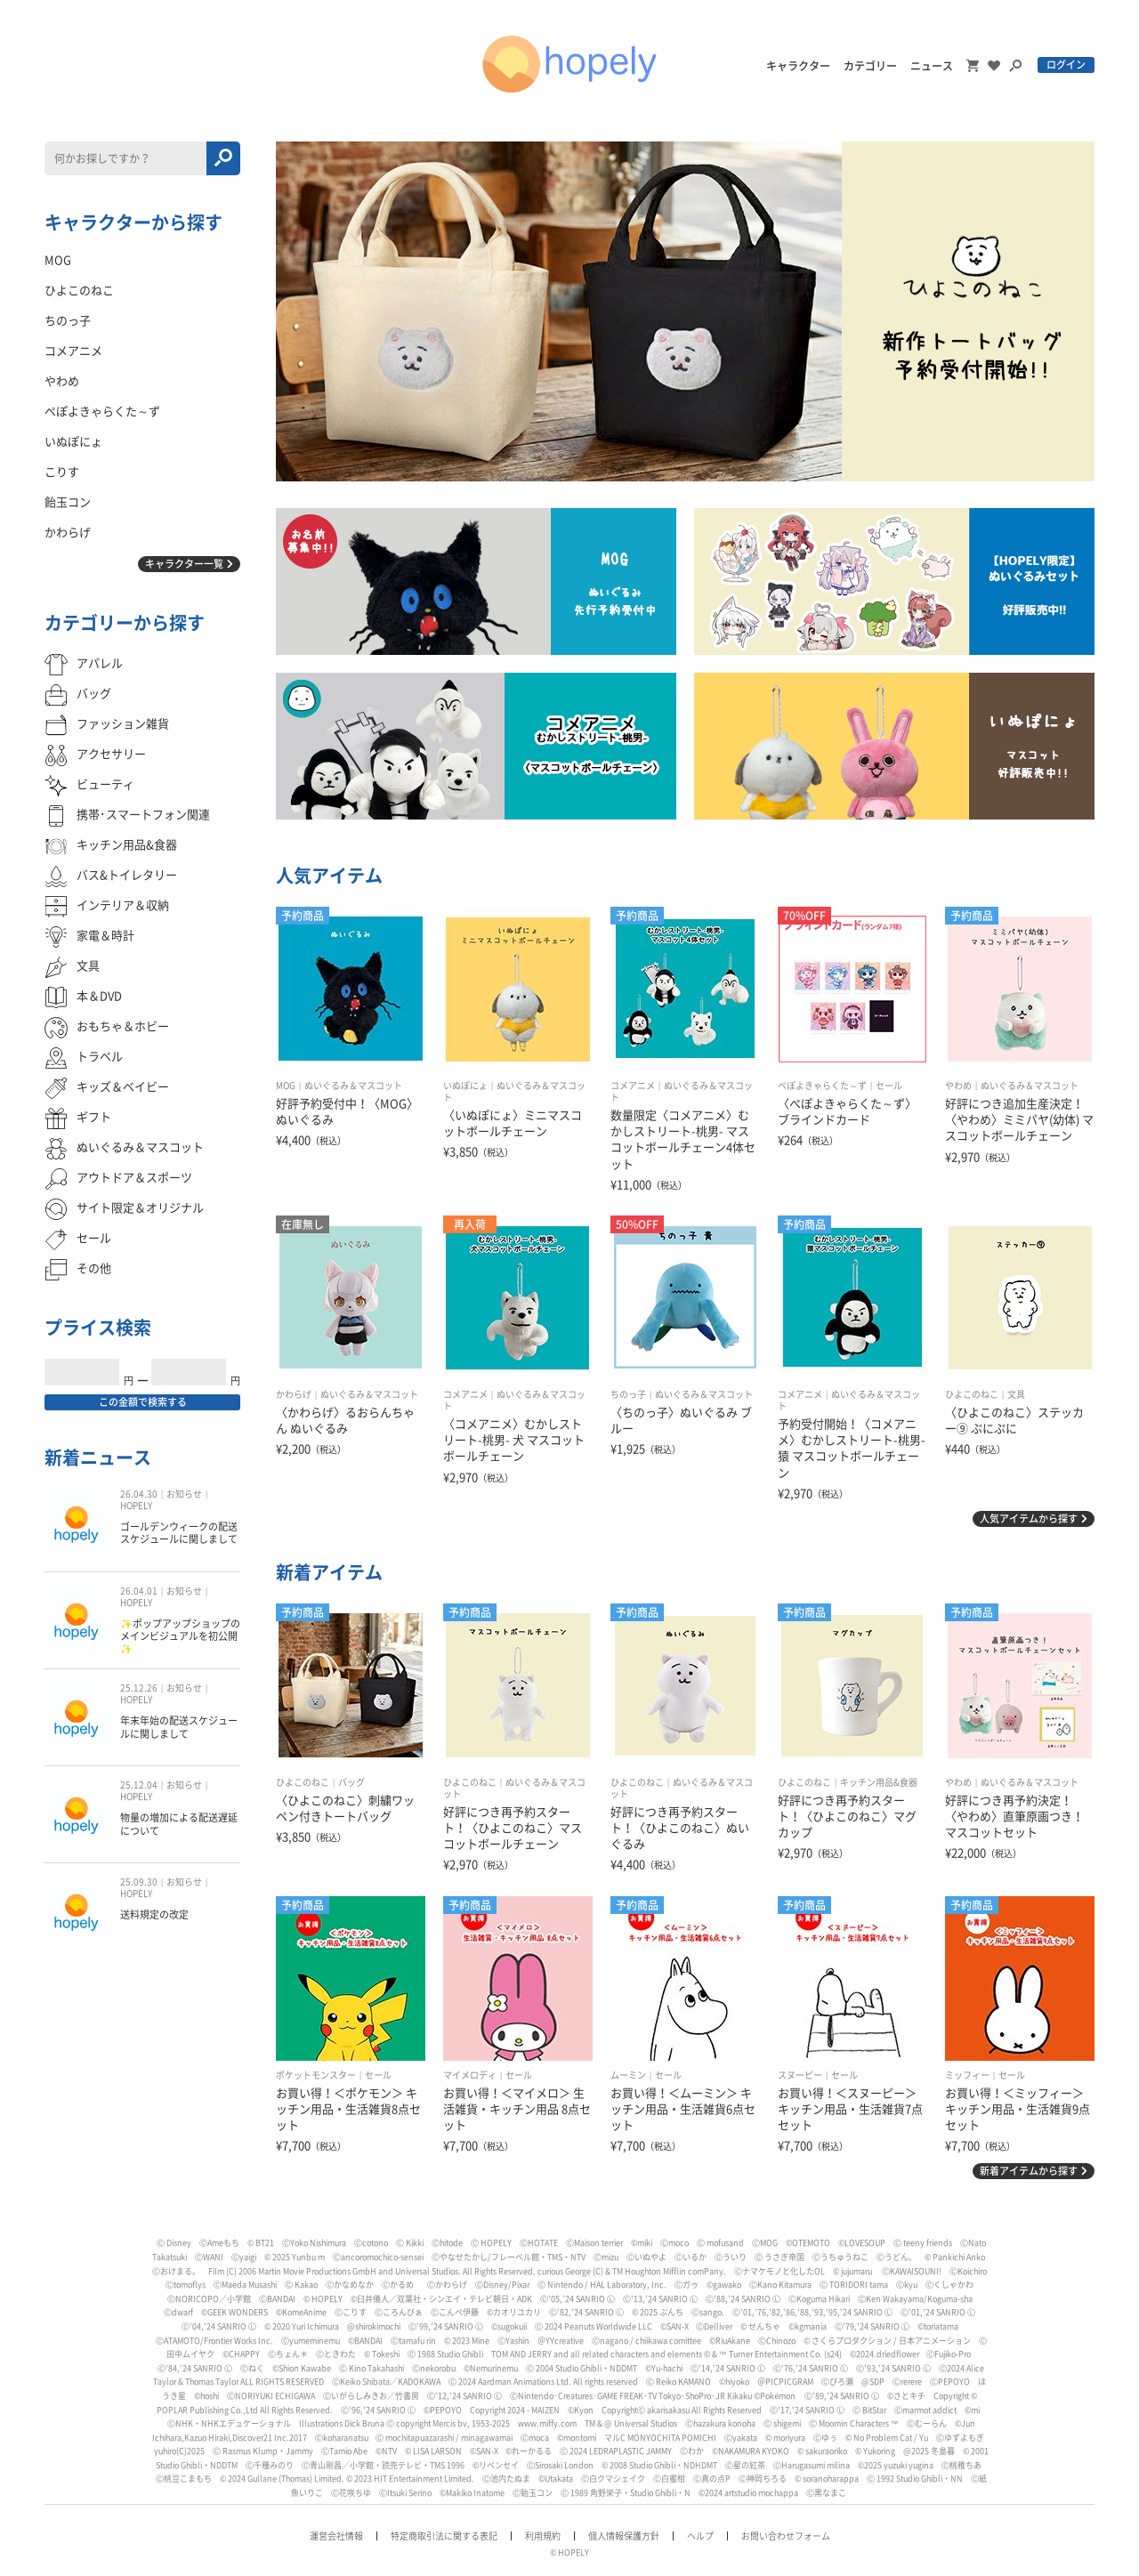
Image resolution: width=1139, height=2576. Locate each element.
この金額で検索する (143, 1402)
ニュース (931, 66)
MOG (285, 1085)
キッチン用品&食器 (878, 1782)
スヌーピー (800, 2075)
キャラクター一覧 (184, 564)
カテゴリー (870, 66)
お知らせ (184, 1494)
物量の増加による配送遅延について (179, 1824)
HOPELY (136, 1505)
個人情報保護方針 (623, 2536)
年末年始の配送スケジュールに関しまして (179, 1727)
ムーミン (628, 2075)
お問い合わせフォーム (785, 2536)
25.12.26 (139, 1688)
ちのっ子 (628, 1394)
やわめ (958, 1085)
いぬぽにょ (465, 1085)
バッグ (351, 1782)
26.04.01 (139, 1591)
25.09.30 (139, 1881)
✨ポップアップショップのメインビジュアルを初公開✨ (180, 1636)
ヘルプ (700, 2536)
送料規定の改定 (154, 1914)
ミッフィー (967, 2075)
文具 (1016, 1394)
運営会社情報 (336, 2536)
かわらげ (293, 1394)
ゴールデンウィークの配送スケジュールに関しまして (179, 1533)
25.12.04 (139, 1785)
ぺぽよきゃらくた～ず (822, 1085)
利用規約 (543, 2536)
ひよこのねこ (971, 1394)
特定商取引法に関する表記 (444, 2536)
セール (889, 1085)
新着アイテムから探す (1029, 2171)
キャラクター (798, 66)
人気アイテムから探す (1029, 1518)
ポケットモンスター (316, 2075)
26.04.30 (139, 1494)
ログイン (1066, 64)
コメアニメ (632, 1085)
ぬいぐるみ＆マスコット (353, 1085)
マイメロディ (470, 2075)
